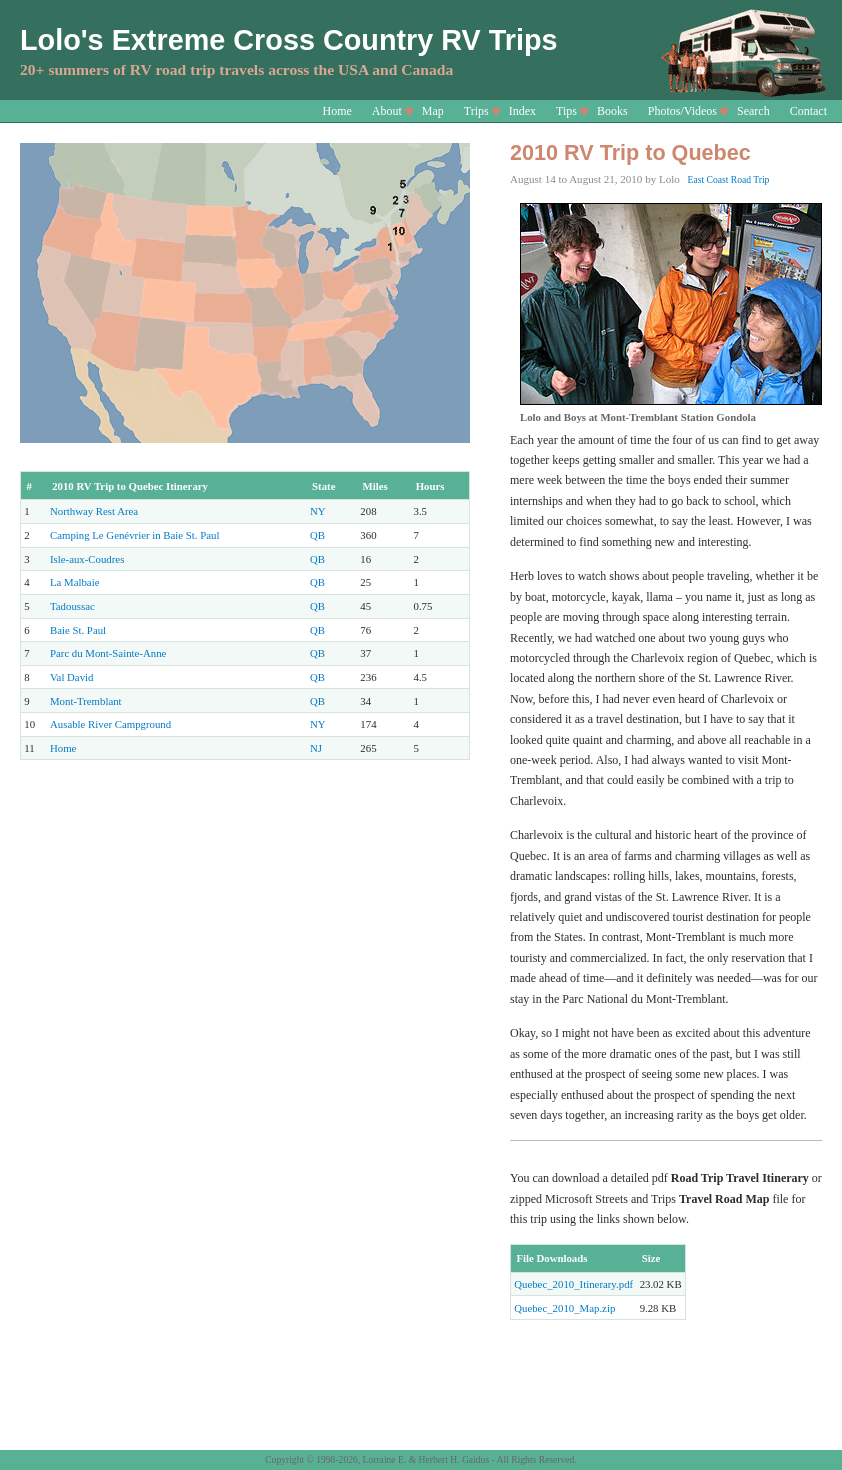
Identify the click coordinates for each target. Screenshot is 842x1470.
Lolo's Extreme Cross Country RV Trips (289, 40)
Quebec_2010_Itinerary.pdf (573, 1284)
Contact (808, 111)
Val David (71, 677)
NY (318, 511)
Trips (476, 111)
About (387, 111)
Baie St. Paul (78, 630)
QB (317, 535)
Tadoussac (72, 606)
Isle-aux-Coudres (87, 559)
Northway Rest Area (94, 511)
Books (612, 111)
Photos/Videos (682, 111)
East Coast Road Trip (729, 179)
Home (337, 111)
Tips (566, 111)
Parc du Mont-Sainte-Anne (108, 653)
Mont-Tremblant (86, 701)
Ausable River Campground (110, 724)
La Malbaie (74, 582)
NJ (316, 748)
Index (522, 111)
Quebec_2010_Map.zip (564, 1308)
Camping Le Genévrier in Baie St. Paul (134, 535)
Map (433, 111)
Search (753, 111)
